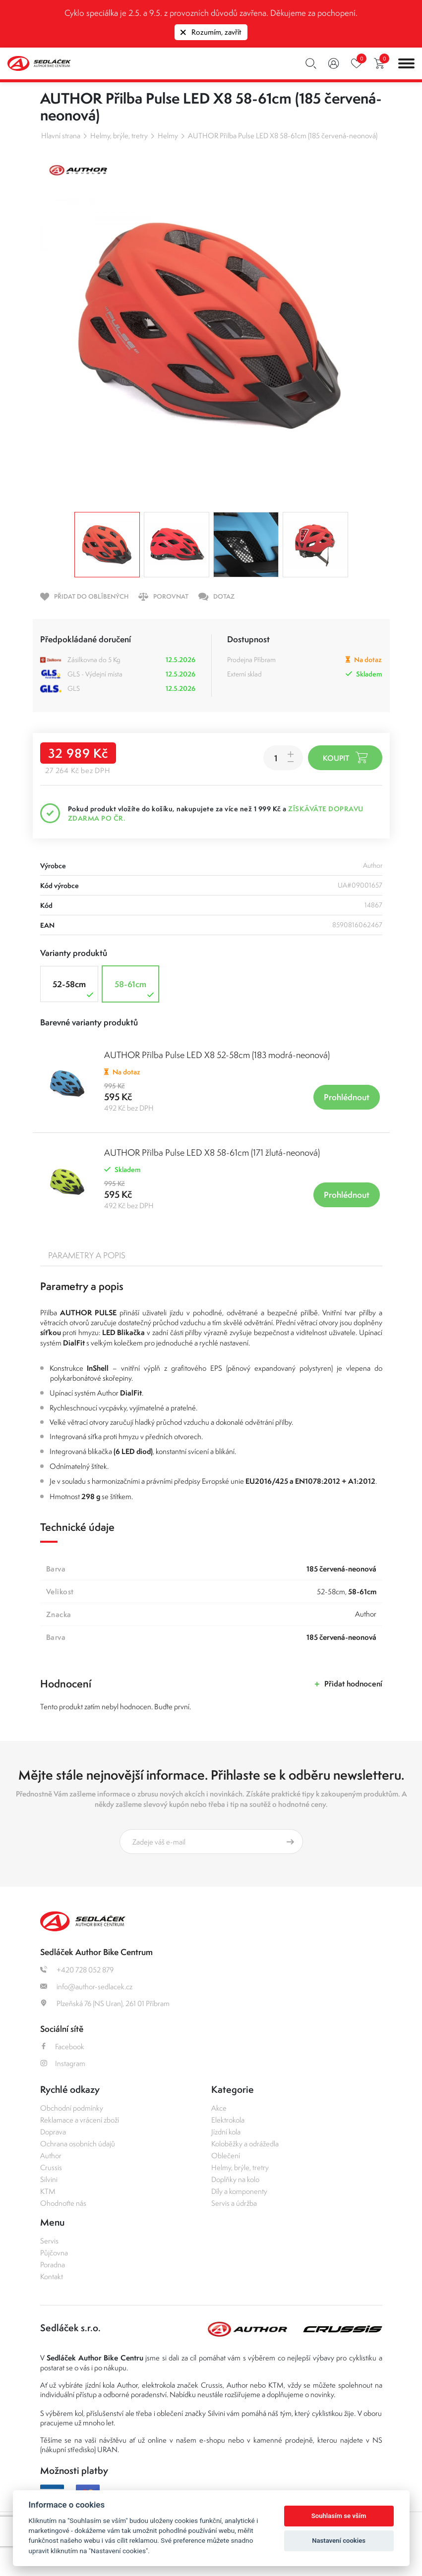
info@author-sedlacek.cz (86, 1986)
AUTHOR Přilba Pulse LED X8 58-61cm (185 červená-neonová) (282, 135)
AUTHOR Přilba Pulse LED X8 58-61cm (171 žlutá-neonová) (212, 1152)
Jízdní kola (226, 2131)
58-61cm (135, 989)
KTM (48, 2191)
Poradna (52, 2264)
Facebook (62, 2046)
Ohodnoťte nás (63, 2203)
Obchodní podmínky (71, 2108)
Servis (49, 2240)
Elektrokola (227, 2120)
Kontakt (51, 2276)
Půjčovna (54, 2252)
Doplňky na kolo (235, 2179)
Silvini (49, 2179)
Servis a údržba (234, 2203)
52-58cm (74, 989)
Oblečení (225, 2155)
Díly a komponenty (239, 2191)
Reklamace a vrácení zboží (79, 2120)
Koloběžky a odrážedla (245, 2143)
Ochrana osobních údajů (77, 2143)
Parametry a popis (86, 1255)
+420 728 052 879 (77, 1969)
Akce (219, 2108)
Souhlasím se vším (338, 2516)
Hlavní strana (60, 135)
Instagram (62, 2063)
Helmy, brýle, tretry (119, 135)
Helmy (168, 135)
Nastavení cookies (338, 2540)
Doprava (53, 2131)
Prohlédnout (346, 1097)
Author (50, 2155)
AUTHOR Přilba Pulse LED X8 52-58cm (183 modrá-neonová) (217, 1055)
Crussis (51, 2167)
